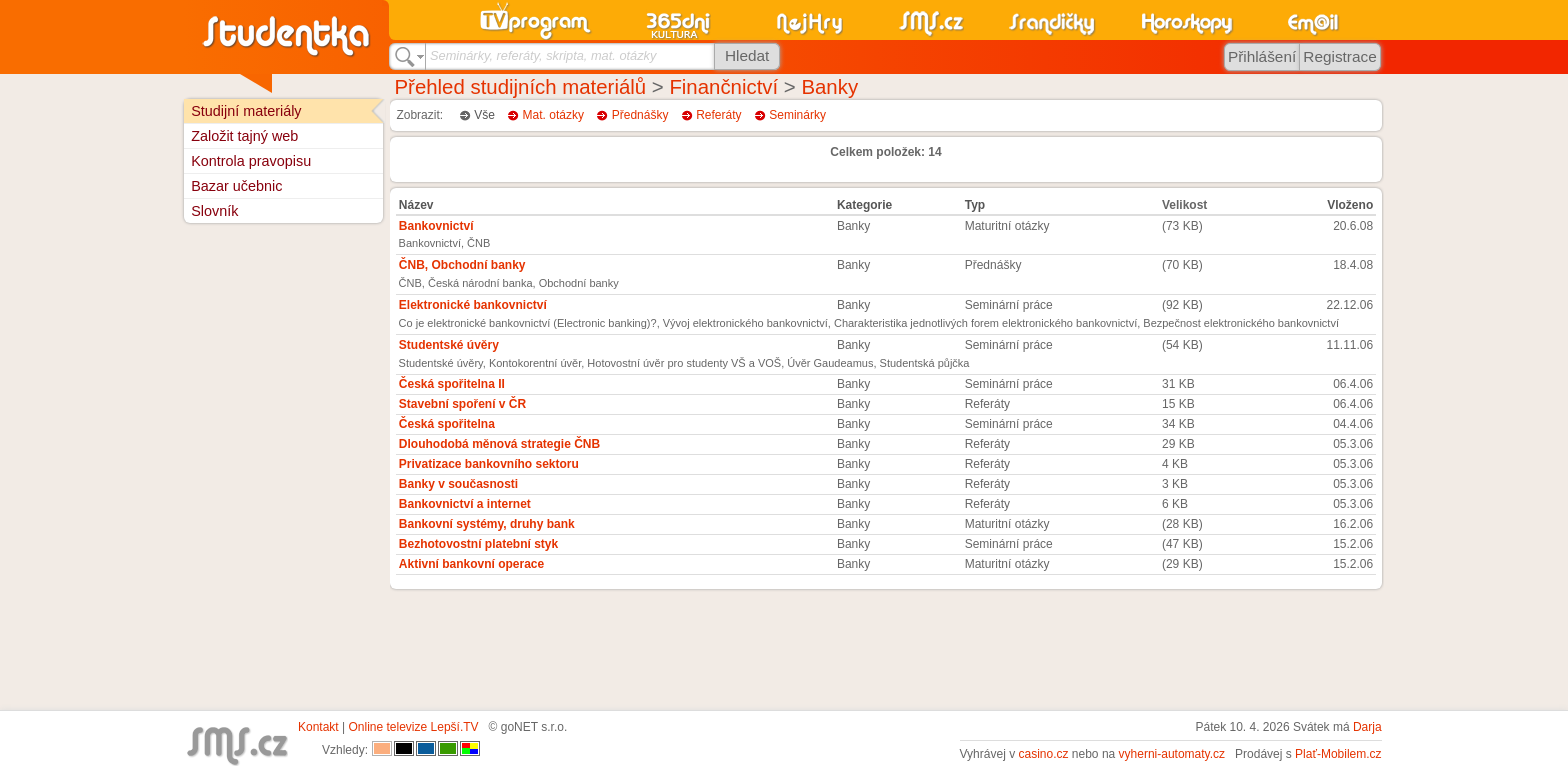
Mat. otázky (553, 115)
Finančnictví (723, 87)
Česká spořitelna (447, 424)
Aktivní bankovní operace (471, 564)
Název (416, 205)
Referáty (718, 115)
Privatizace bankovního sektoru (489, 464)
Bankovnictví (436, 226)
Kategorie (864, 205)
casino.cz (1043, 754)
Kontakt (318, 727)
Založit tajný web (244, 136)
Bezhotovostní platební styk (478, 544)
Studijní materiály (246, 111)
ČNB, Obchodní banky (462, 265)
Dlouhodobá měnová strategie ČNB (499, 444)
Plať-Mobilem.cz (1338, 754)
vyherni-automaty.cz (1172, 754)
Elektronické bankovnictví (473, 305)
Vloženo (1350, 205)
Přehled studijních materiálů (521, 87)
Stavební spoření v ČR (462, 404)
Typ (975, 205)
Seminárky (797, 115)
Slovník (214, 211)
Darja (1367, 727)
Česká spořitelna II (452, 384)
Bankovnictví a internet (465, 504)
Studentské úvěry (449, 345)
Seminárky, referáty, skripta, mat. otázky (543, 55)
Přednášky (640, 115)
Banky (829, 87)
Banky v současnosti (458, 484)
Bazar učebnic (236, 186)
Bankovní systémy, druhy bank (487, 524)
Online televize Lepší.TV (414, 727)
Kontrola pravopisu (251, 161)
